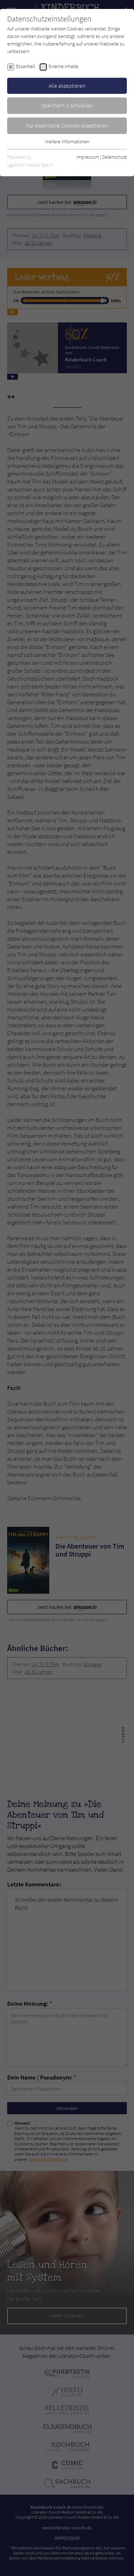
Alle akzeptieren (67, 85)
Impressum (87, 157)
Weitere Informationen (67, 141)
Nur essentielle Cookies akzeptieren (67, 125)
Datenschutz (114, 157)
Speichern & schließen (67, 105)
